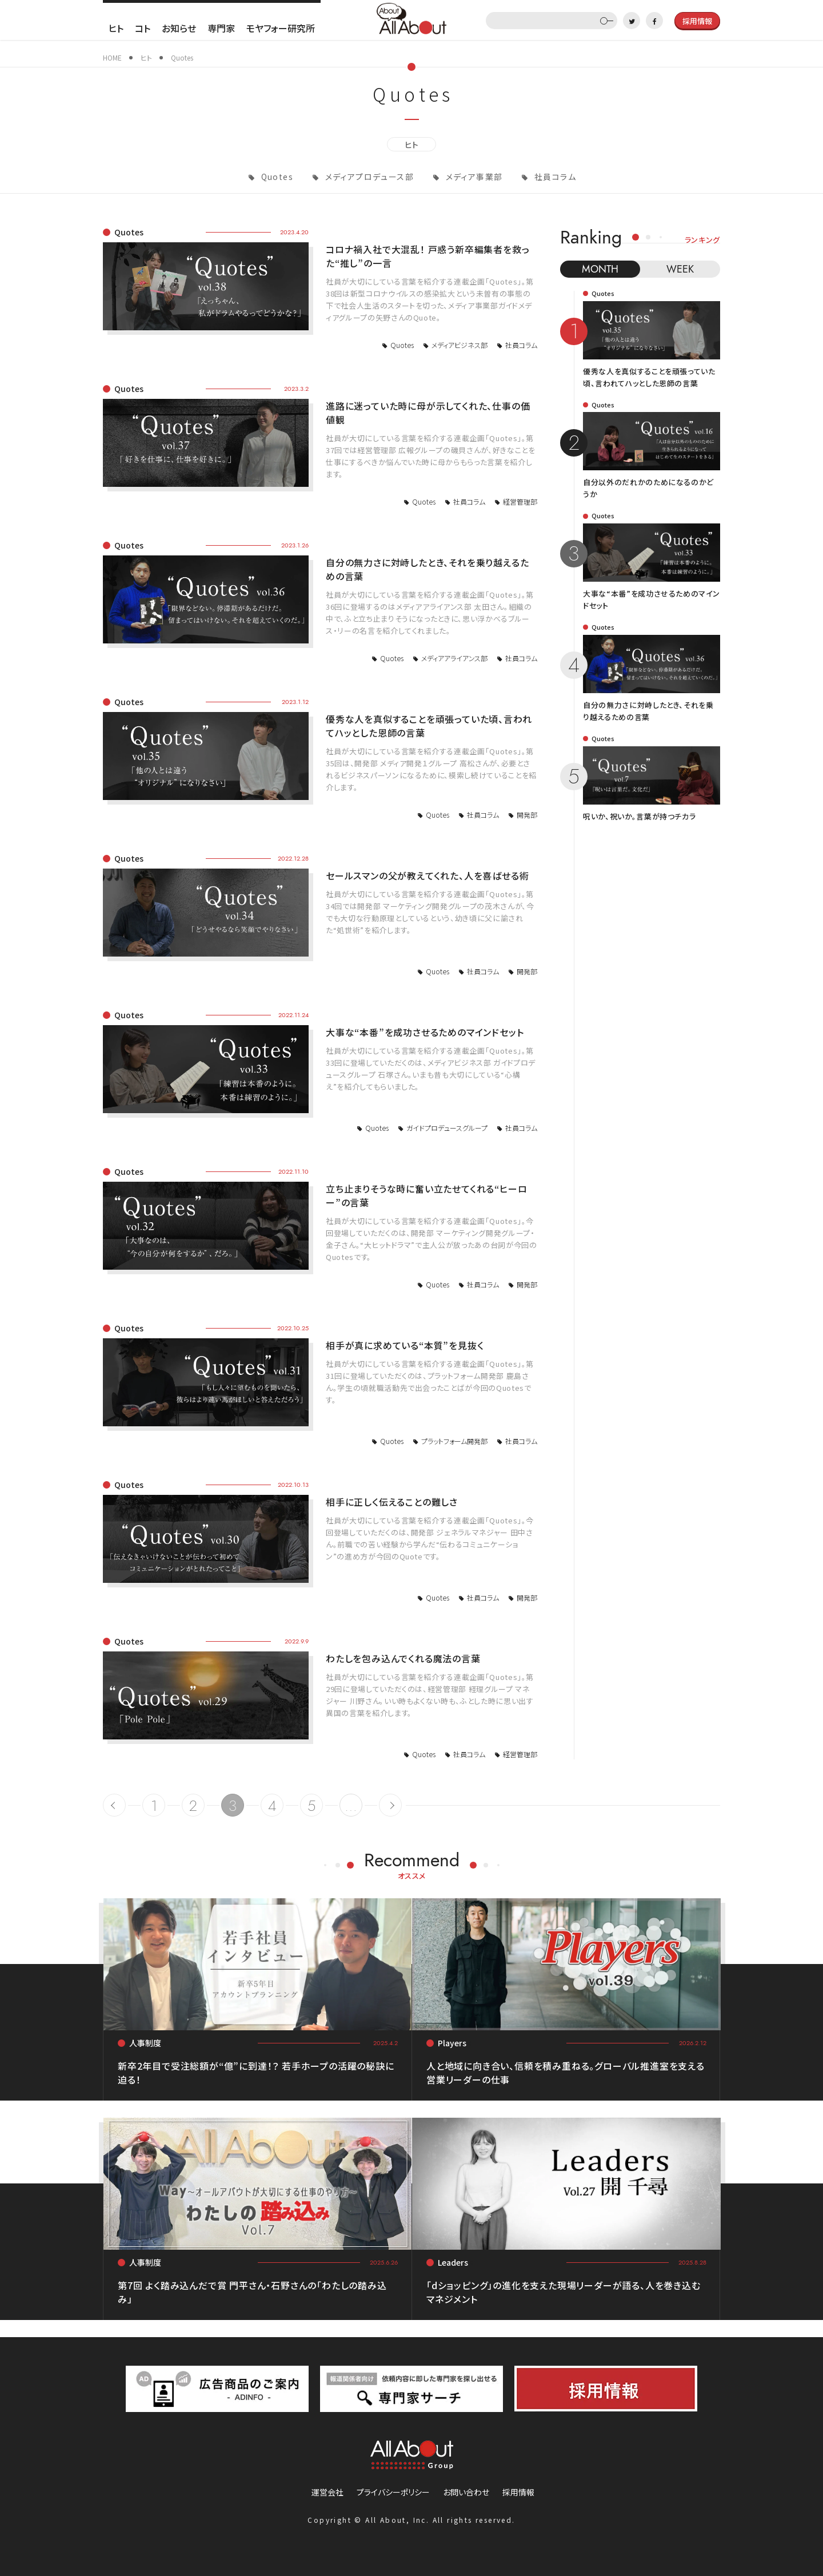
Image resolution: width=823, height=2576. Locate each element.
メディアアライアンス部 (454, 658)
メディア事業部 (472, 176)
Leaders (453, 2262)
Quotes (275, 176)
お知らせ (179, 28)
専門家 (221, 28)
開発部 (527, 814)
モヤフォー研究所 (280, 28)
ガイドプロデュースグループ (447, 1128)
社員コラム (554, 176)
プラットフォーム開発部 (454, 1441)
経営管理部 (520, 501)
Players (452, 2043)
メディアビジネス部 (460, 345)
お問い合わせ (466, 2492)
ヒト (116, 28)
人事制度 (145, 2043)
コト (142, 28)
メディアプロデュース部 (368, 176)
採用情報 (518, 2492)
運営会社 (327, 2492)
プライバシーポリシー (393, 2492)
